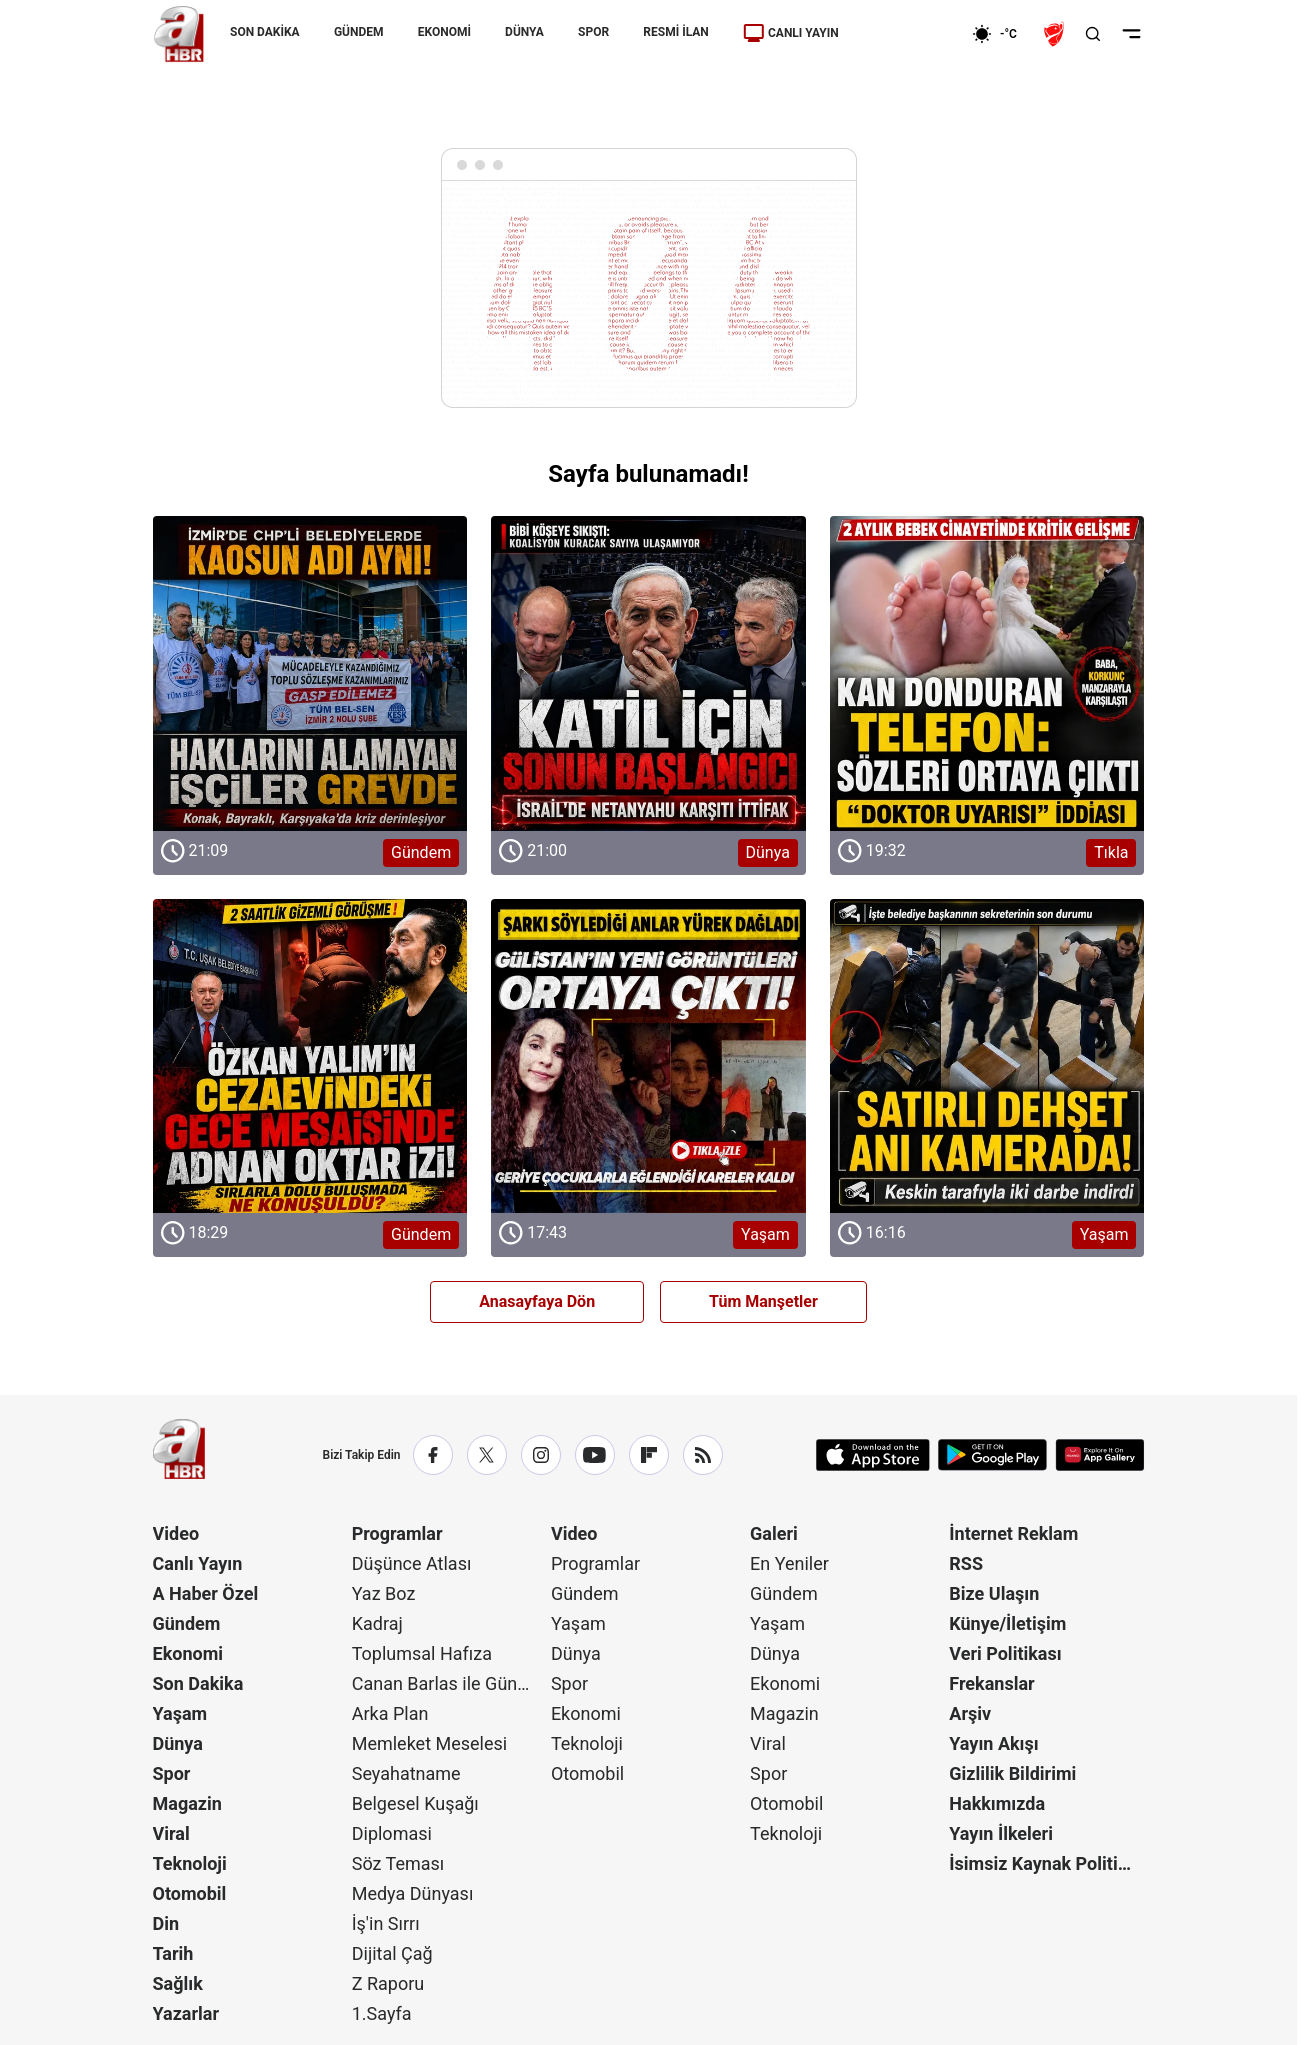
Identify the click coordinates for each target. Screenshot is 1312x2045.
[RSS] (703, 1455)
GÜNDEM (358, 32)
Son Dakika (198, 1683)
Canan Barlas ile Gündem (449, 1683)
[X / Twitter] (487, 1455)
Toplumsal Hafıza (422, 1653)
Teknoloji (190, 1863)
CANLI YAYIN (790, 33)
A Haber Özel (206, 1593)
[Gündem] (310, 673)
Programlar (397, 1533)
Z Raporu (388, 1983)
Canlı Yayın (198, 1563)
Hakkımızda (997, 1803)
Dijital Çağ (392, 1953)
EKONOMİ (443, 32)
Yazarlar (186, 2013)
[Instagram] (541, 1455)
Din (166, 1923)
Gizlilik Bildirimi (1012, 1773)
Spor (172, 1773)
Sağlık (178, 1983)
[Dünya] (648, 673)
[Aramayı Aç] (1093, 34)
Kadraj (377, 1623)
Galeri (774, 1533)
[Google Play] (992, 1455)
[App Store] (873, 1455)
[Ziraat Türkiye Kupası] (1056, 34)
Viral (171, 1833)
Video (176, 1533)
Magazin (187, 1803)
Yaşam (180, 1713)
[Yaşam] (648, 1056)
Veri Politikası (1005, 1653)
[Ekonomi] (907, 34)
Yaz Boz (384, 1593)
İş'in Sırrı (386, 1923)
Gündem (187, 1623)
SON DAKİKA (265, 32)
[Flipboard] (649, 1455)
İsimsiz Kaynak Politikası (1046, 1863)
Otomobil (190, 1893)
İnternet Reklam (1013, 1533)
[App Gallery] (1099, 1455)
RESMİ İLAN (675, 32)
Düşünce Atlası (412, 1563)
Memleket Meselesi (430, 1743)
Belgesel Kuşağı (415, 1803)
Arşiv (970, 1713)
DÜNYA (524, 32)
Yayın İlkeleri (1001, 1833)
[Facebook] (433, 1455)
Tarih (173, 1953)
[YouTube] (595, 1455)
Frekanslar (991, 1683)
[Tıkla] (987, 673)
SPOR (593, 32)
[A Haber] (179, 34)
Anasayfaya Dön (537, 1301)
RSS (966, 1563)
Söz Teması (398, 1863)
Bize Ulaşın (994, 1593)
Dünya (178, 1743)
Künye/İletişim (1007, 1623)
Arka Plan (390, 1713)
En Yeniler (789, 1563)
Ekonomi (188, 1653)
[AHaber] (1002, 34)
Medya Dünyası (413, 1893)
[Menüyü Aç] (1131, 34)
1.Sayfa (382, 2013)
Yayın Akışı (993, 1743)
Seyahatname (406, 1773)
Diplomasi (392, 1833)
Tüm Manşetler (763, 1301)
